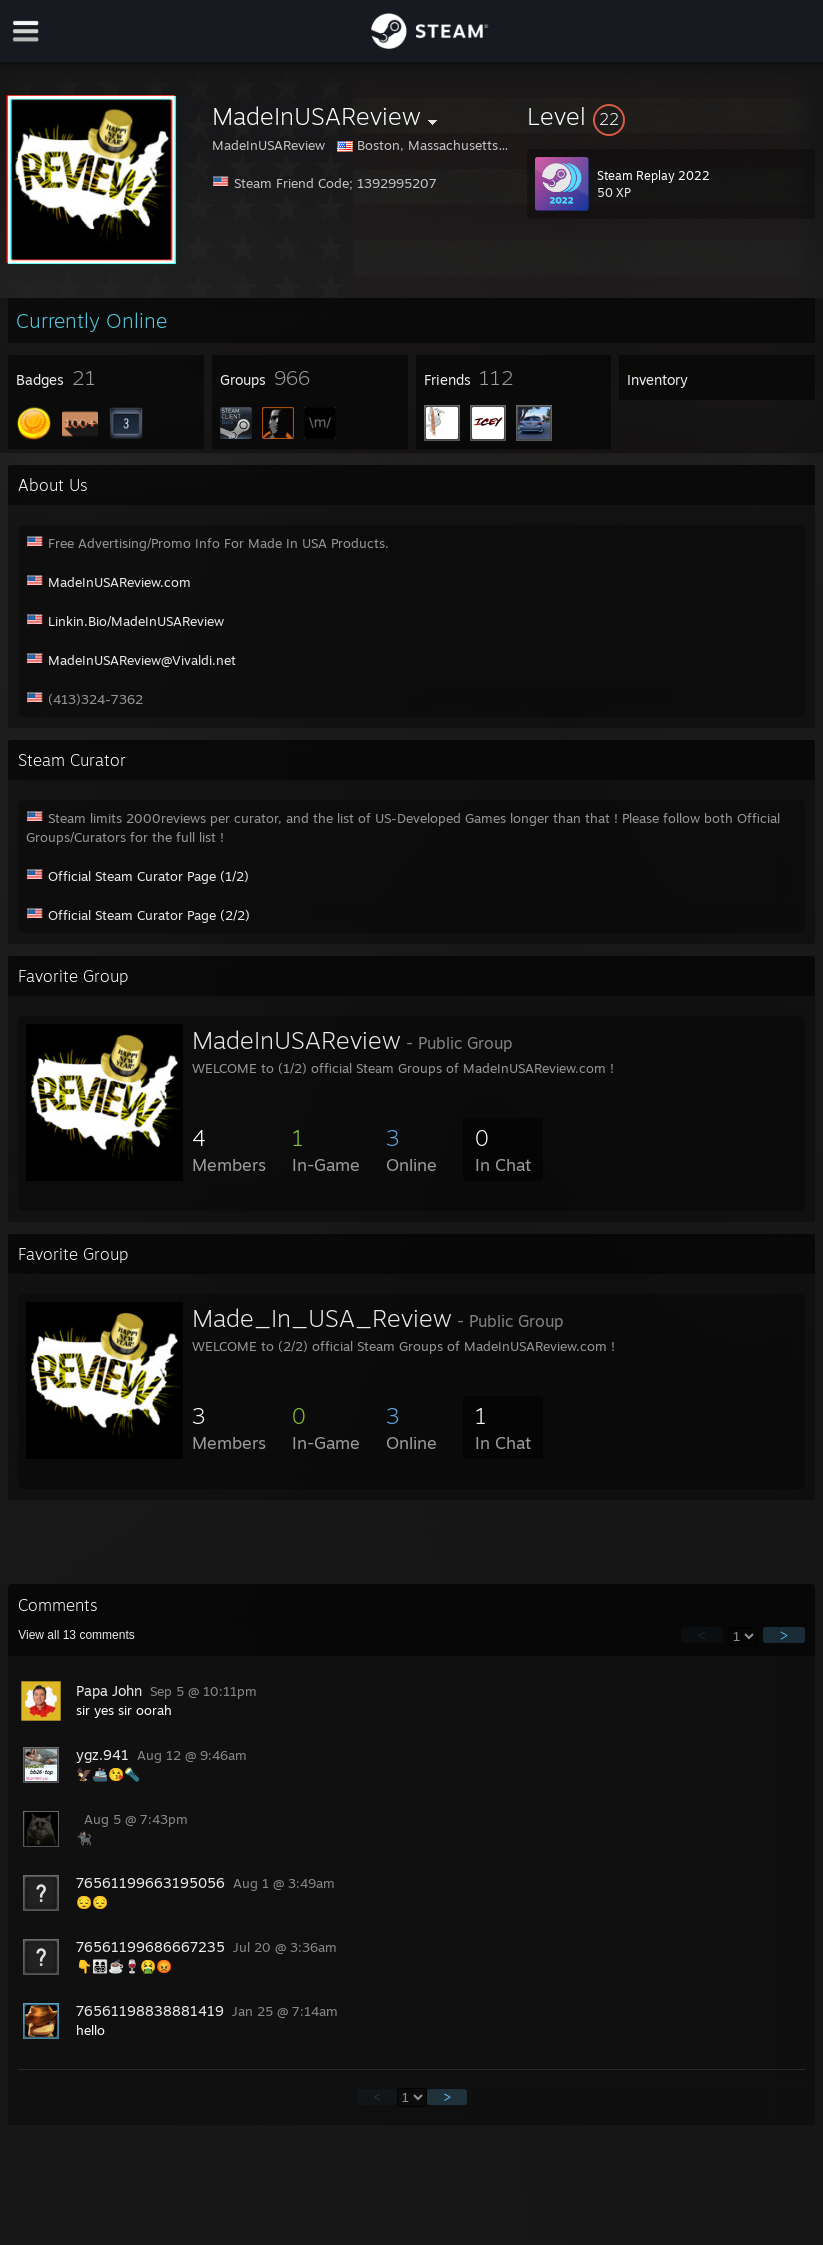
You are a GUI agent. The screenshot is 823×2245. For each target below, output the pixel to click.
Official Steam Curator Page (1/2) (148, 876)
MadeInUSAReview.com (119, 582)
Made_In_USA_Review (322, 1318)
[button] (671, 116)
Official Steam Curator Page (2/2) (149, 915)
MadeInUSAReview (296, 1040)
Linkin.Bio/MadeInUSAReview (136, 621)
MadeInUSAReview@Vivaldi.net (142, 660)
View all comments (76, 1635)
